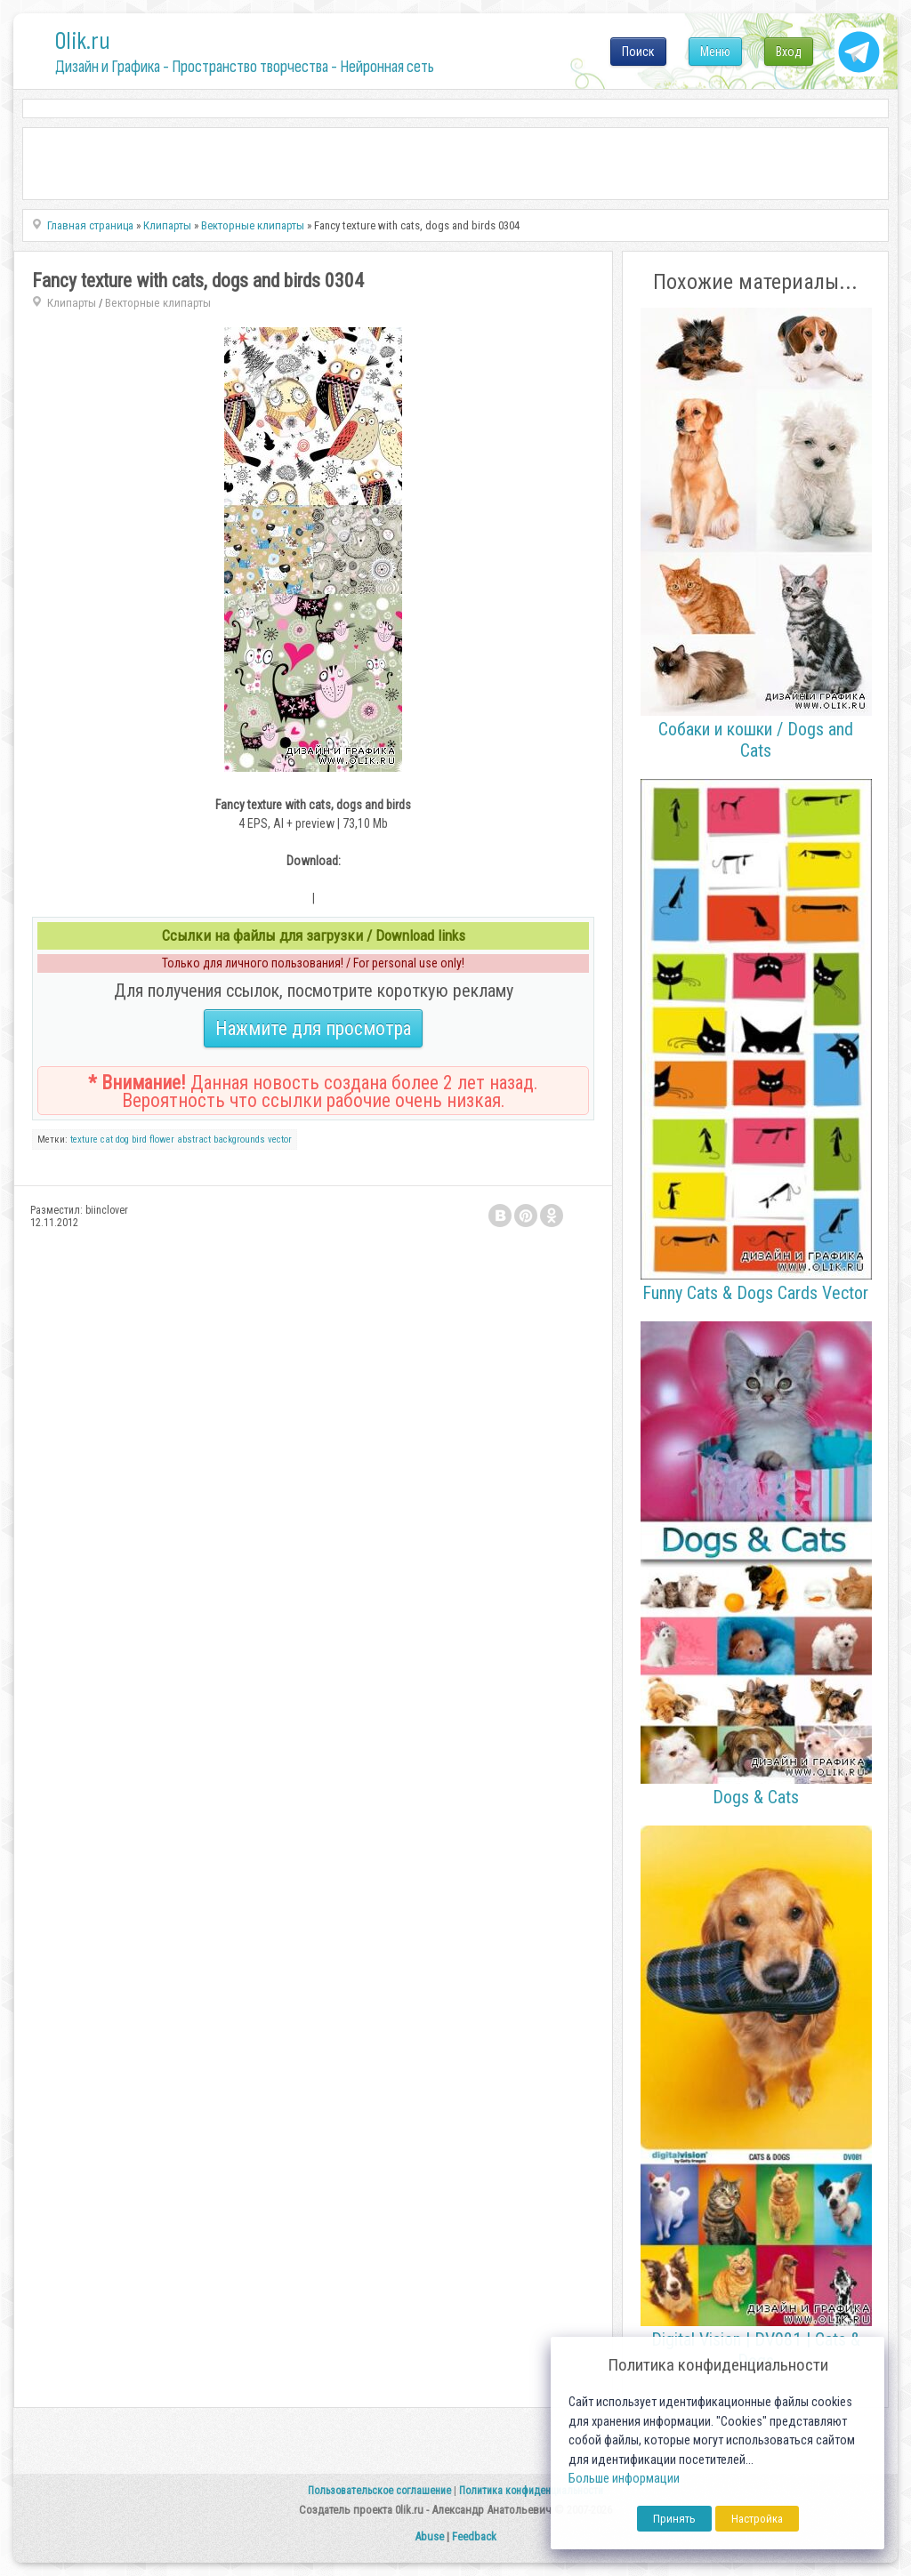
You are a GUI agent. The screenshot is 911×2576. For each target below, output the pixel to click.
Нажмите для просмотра (313, 1028)
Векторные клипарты (158, 302)
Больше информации (624, 2478)
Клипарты (71, 302)
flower (161, 1139)
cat (107, 1139)
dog (122, 1139)
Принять (674, 2518)
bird (139, 1139)
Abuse (429, 2536)
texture (84, 1139)
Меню (715, 51)
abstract (194, 1139)
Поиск (638, 51)
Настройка (757, 2518)
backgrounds (239, 1139)
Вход (789, 51)
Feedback (474, 2536)
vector (280, 1139)
